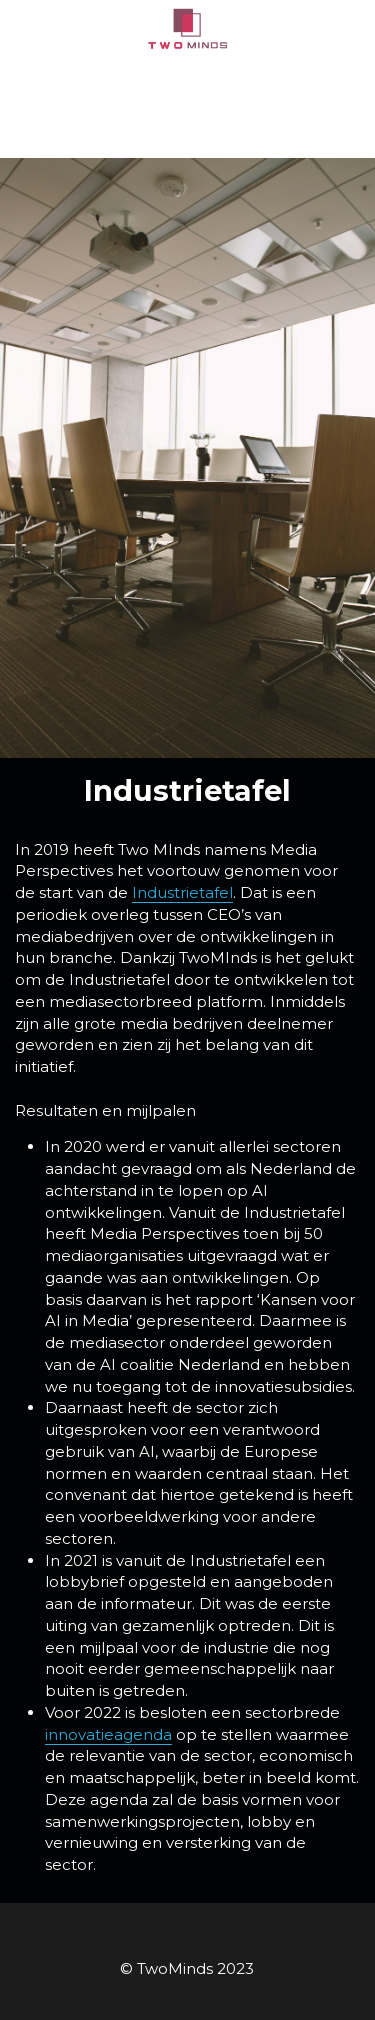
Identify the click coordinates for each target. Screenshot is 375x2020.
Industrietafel (182, 892)
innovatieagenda (108, 1734)
